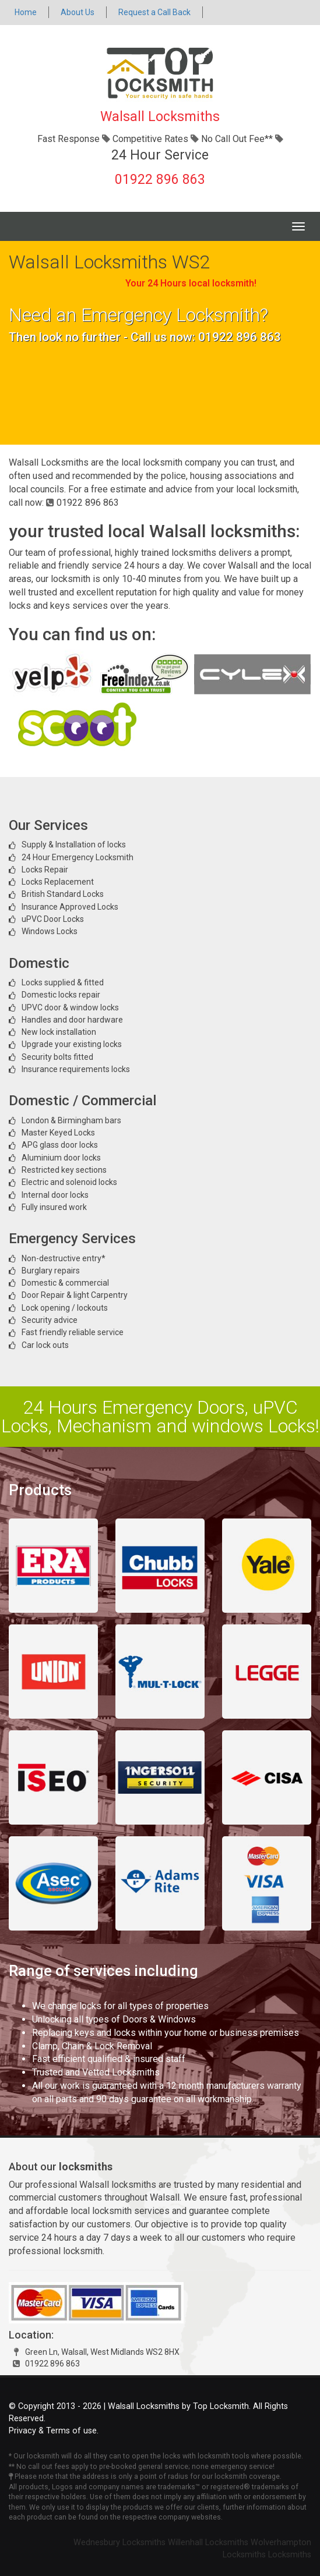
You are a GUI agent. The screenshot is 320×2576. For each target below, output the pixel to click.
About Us (77, 12)
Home (26, 12)
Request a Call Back (154, 12)
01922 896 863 (160, 179)
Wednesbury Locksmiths (119, 2542)
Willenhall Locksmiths (208, 2542)
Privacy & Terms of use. (54, 2431)
